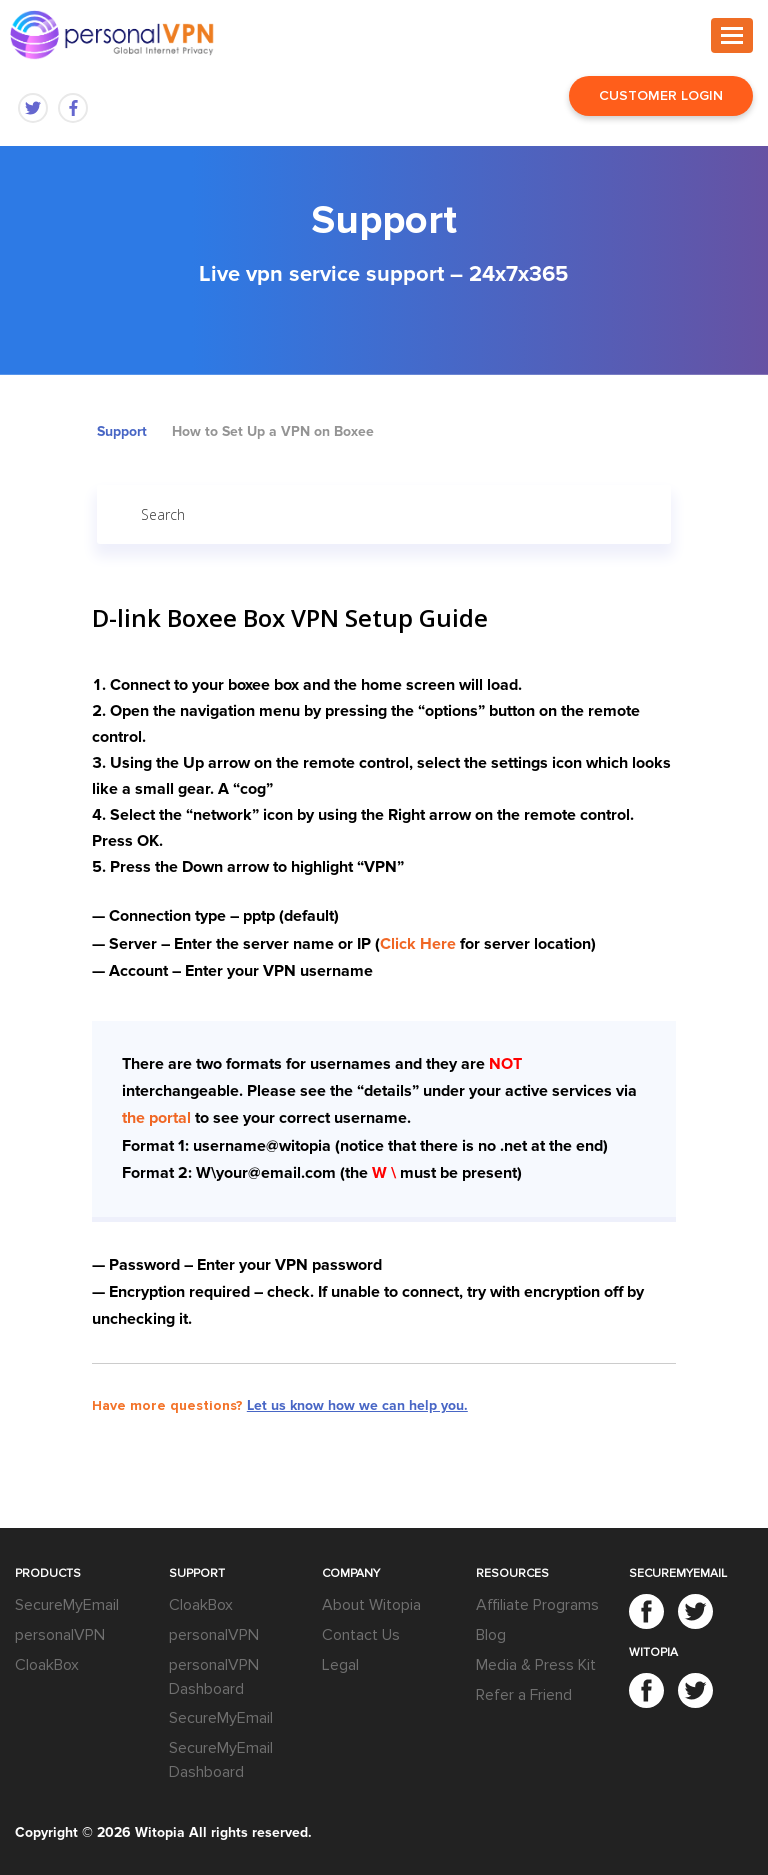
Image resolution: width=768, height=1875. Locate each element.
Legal (340, 1665)
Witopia (160, 1832)
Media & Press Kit (536, 1665)
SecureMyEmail (67, 1605)
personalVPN (60, 1635)
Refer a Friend (524, 1695)
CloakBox (47, 1665)
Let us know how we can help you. (357, 1405)
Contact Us (361, 1635)
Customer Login (661, 95)
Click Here (418, 944)
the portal (156, 1118)
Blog (491, 1635)
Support (122, 431)
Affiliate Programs (537, 1605)
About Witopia (371, 1605)
